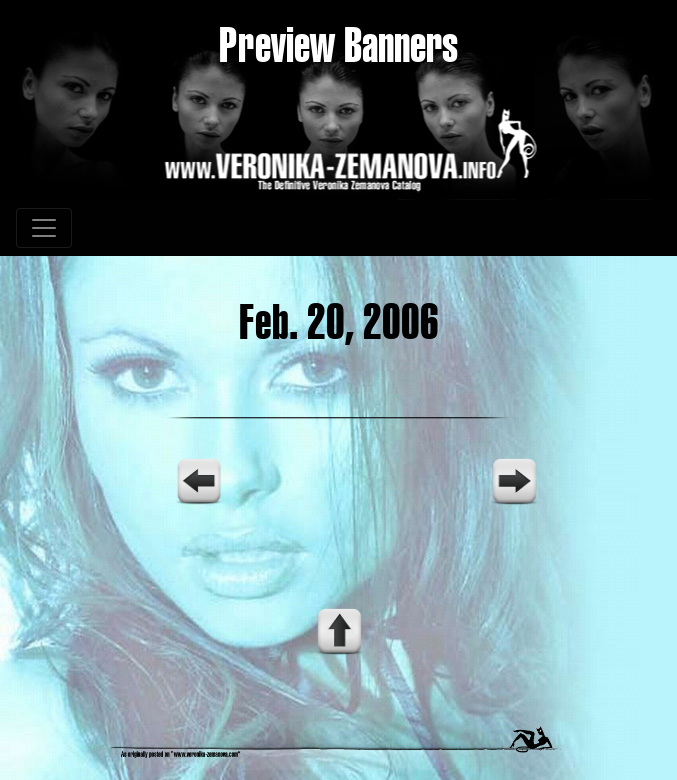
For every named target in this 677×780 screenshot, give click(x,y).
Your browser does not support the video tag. (339, 519)
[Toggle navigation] (44, 228)
